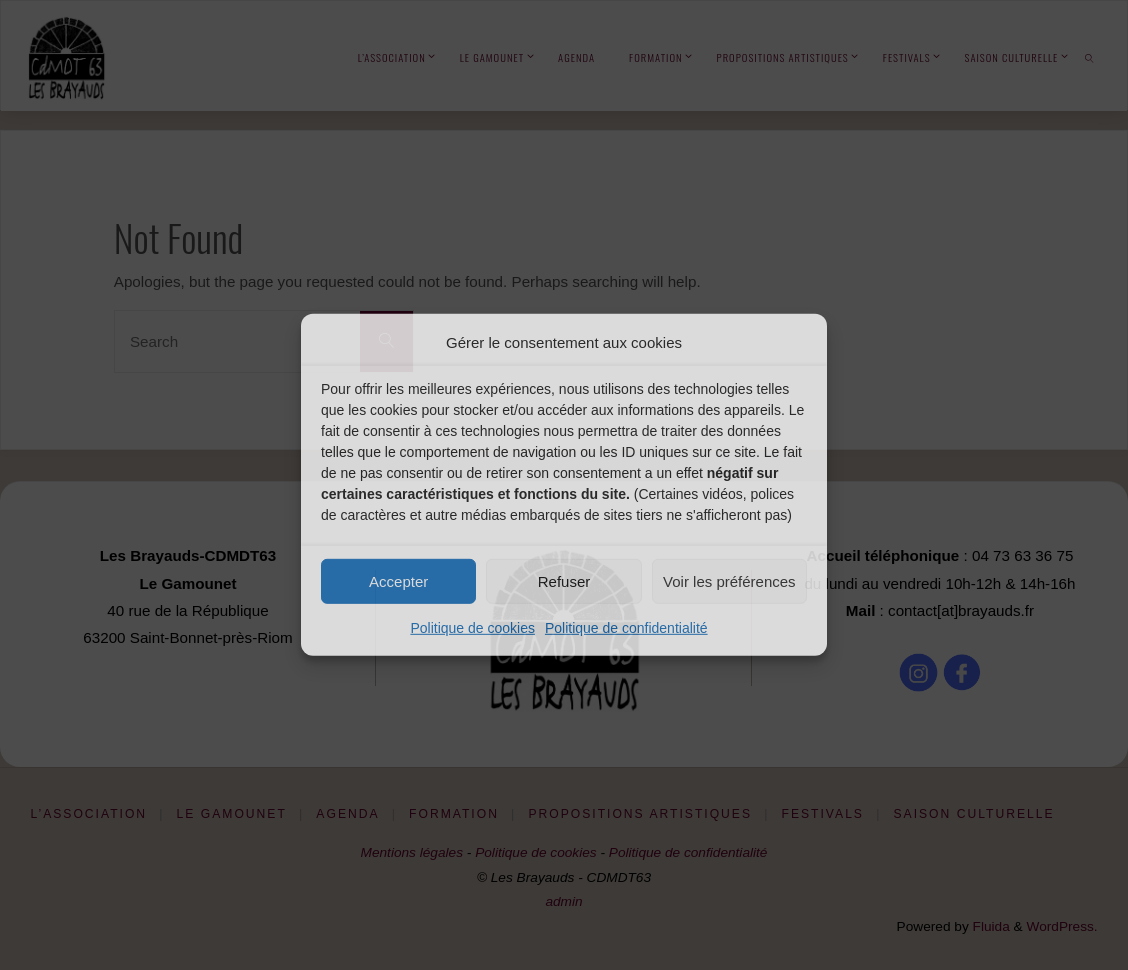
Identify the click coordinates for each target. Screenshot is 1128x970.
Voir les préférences (729, 580)
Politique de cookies (472, 628)
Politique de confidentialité (626, 628)
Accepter (398, 580)
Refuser (564, 580)
